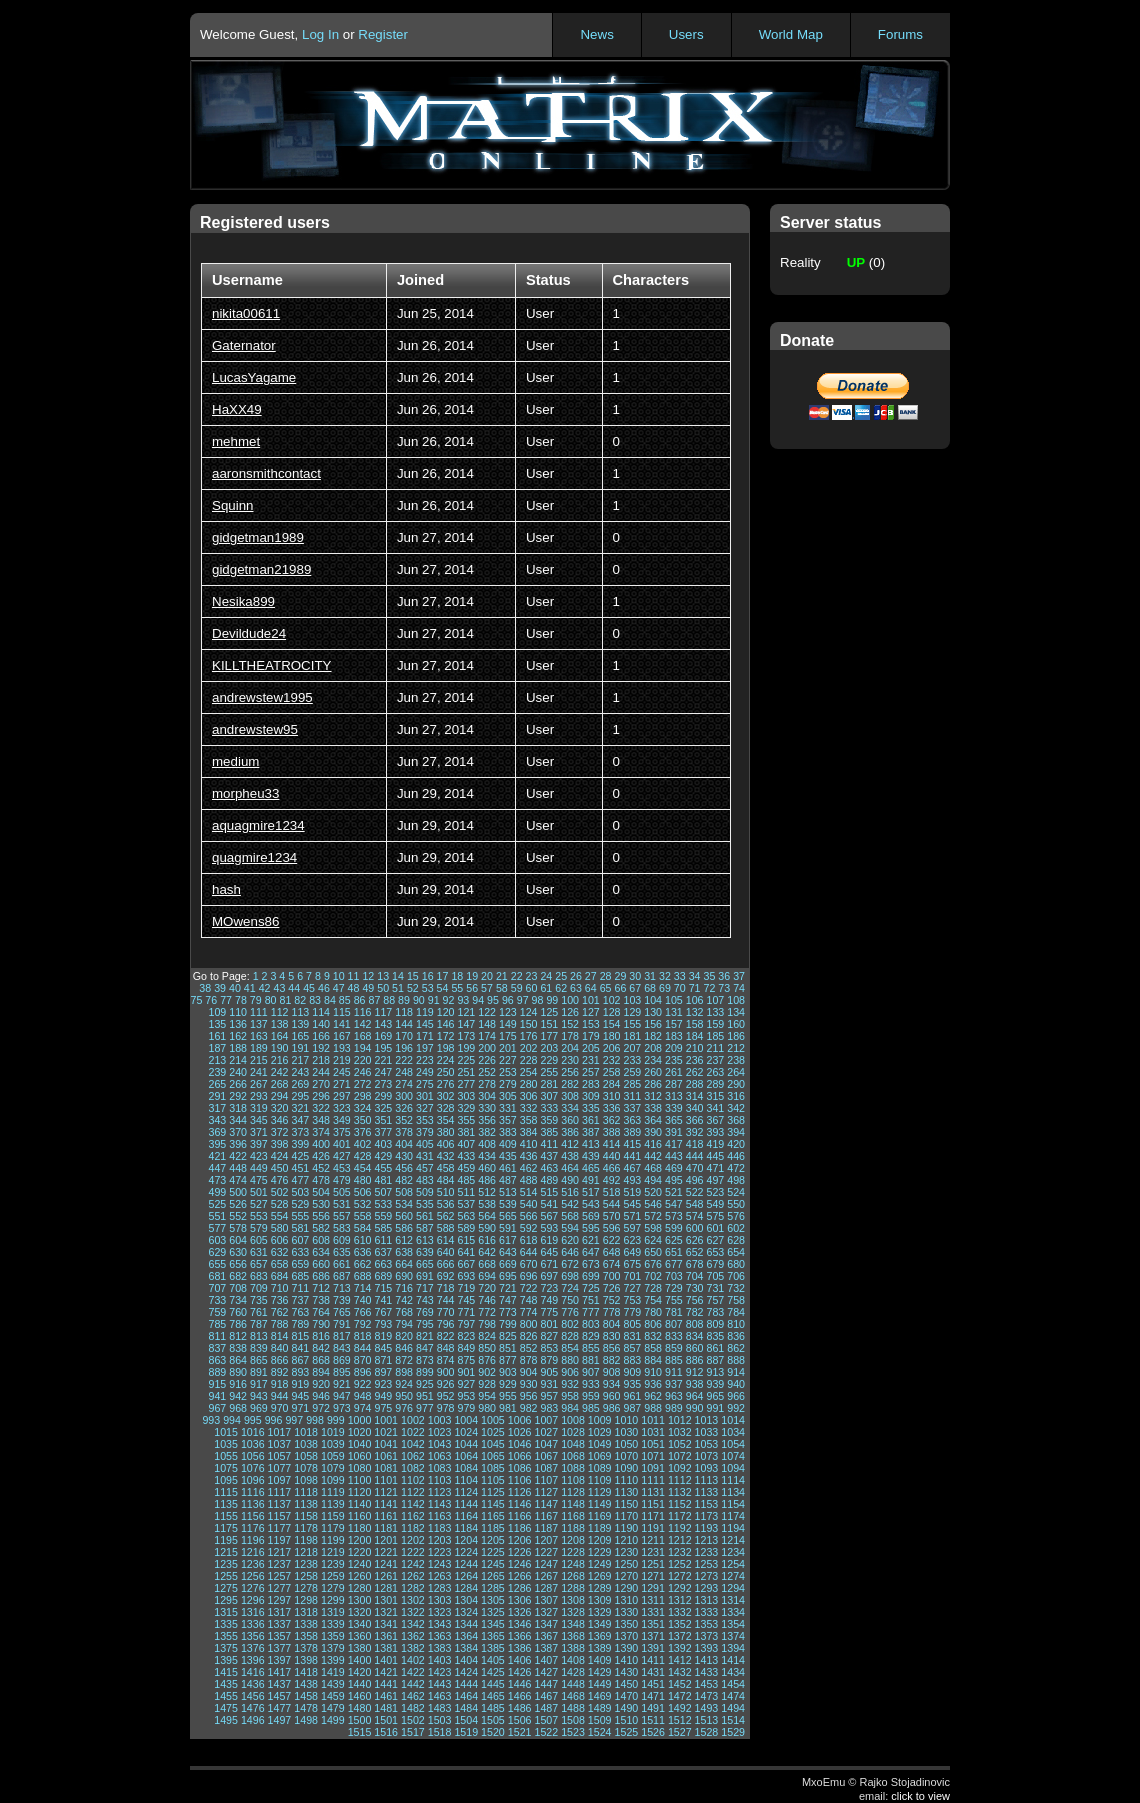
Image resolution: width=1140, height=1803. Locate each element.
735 (259, 1300)
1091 (653, 1468)
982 (529, 1408)
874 (446, 1360)
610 (363, 1240)
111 (259, 1012)
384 (529, 1132)
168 (363, 1036)
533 (383, 1204)
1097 (280, 1480)
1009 (600, 1420)
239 (217, 1072)
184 (695, 1036)
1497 (280, 1720)
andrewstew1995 (262, 697)
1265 (493, 1576)
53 (428, 988)
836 (736, 1336)
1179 (333, 1528)
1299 (333, 1600)
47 (339, 988)
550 (736, 1204)
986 (612, 1408)
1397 (280, 1660)
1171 (653, 1516)
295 (300, 1096)
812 (238, 1336)
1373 (707, 1636)
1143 (440, 1504)
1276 (253, 1588)
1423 (440, 1672)
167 (342, 1036)
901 (466, 1372)
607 (300, 1240)
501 (259, 1192)
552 (238, 1216)
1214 (733, 1540)
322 (321, 1108)
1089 (600, 1468)
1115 (226, 1492)
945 (300, 1396)
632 (280, 1252)
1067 (546, 1456)
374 (321, 1132)
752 (612, 1300)
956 (529, 1396)
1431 (653, 1672)
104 (653, 1000)
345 (259, 1120)
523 (715, 1192)
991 (715, 1408)
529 (300, 1204)
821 (425, 1336)
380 (446, 1132)
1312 (680, 1600)
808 (695, 1324)
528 (280, 1204)
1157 (280, 1516)
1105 (493, 1480)
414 (612, 1144)
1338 (306, 1624)
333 (549, 1108)
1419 (333, 1672)
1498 (306, 1720)
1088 (573, 1468)
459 (466, 1168)
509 (425, 1192)
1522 (546, 1732)
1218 (306, 1552)
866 (280, 1360)
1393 (707, 1648)
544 (612, 1204)
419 (715, 1144)
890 (238, 1372)
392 (695, 1132)
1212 (680, 1540)
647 (591, 1252)
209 (674, 1048)
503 (300, 1192)
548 (695, 1204)
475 (259, 1180)
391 (674, 1132)
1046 (520, 1444)
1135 (226, 1504)
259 (632, 1072)
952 (446, 1396)
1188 (573, 1528)
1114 (733, 1480)
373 (300, 1132)
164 (280, 1036)
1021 (386, 1432)
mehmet (236, 441)
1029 (600, 1432)
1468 (573, 1696)
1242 (413, 1564)
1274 (733, 1576)
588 (446, 1228)
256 (570, 1072)
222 (404, 1060)
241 (259, 1072)
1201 (386, 1540)
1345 (493, 1624)
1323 (440, 1612)
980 (487, 1408)
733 (217, 1300)
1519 (466, 1732)
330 (487, 1108)
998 (315, 1420)
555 (300, 1216)
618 (529, 1240)
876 (487, 1360)
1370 (627, 1636)
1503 (440, 1720)
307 (549, 1096)
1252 (680, 1564)
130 (653, 1012)
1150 (627, 1504)
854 (570, 1348)
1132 (680, 1492)
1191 (653, 1528)
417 (674, 1144)
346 (280, 1120)
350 (363, 1120)
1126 (520, 1492)
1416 (253, 1672)
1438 (306, 1684)
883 (632, 1360)
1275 (226, 1588)
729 (674, 1288)
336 (612, 1108)
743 (425, 1300)
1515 (360, 1732)
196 (404, 1048)
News (596, 34)
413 (591, 1144)
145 (425, 1024)
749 (549, 1300)
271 (342, 1084)
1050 (627, 1444)
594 (570, 1228)
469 (674, 1168)
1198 (306, 1540)
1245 (493, 1564)
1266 (520, 1576)
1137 (280, 1504)
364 (653, 1120)
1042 (413, 1444)
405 (425, 1144)
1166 (520, 1516)
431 (425, 1156)
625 (674, 1240)
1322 (413, 1612)
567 (549, 1216)
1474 (733, 1696)
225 (466, 1060)
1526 (653, 1732)
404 (404, 1144)
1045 (493, 1444)
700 (612, 1276)
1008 (573, 1420)
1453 (707, 1684)
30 (635, 976)
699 (591, 1276)
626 (695, 1240)
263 (715, 1072)
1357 (280, 1636)
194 (363, 1048)
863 (217, 1360)
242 (280, 1072)
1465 (493, 1696)
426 (321, 1156)
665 (425, 1264)
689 (383, 1276)
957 (549, 1396)
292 (238, 1096)
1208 (573, 1540)
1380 (360, 1648)
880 (570, 1360)
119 (425, 1012)
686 (321, 1276)
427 (342, 1156)
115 (342, 1012)
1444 (466, 1684)
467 (632, 1168)
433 (466, 1156)
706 (736, 1276)
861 (715, 1348)
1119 (333, 1492)
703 (674, 1276)
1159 (333, 1516)
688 (363, 1276)
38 (205, 988)
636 (363, 1252)
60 (532, 988)
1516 (386, 1732)
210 (695, 1048)
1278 (306, 1588)
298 (363, 1096)
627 (715, 1240)
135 (217, 1024)
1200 (360, 1540)
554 (280, 1216)
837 (217, 1348)
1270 (627, 1576)
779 (632, 1312)
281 (549, 1084)
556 (321, 1216)
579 (259, 1228)
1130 (627, 1492)
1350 (627, 1624)
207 (632, 1048)
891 (259, 1372)
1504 (466, 1720)
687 (342, 1276)
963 (674, 1396)
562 (446, 1216)
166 (321, 1036)
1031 (653, 1432)
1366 (520, 1636)
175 (508, 1036)
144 (404, 1024)
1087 (546, 1468)
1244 (466, 1564)
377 (383, 1132)
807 (674, 1324)
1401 (386, 1660)
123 (508, 1012)
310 (612, 1096)
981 (508, 1408)
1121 (386, 1492)
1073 (707, 1456)
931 (549, 1384)
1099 (333, 1480)
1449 (600, 1684)
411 (549, 1144)
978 (446, 1408)
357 (508, 1120)
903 (508, 1372)
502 (280, 1192)
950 (404, 1396)
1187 (546, 1528)
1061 (386, 1456)
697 (549, 1276)
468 (653, 1168)
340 (695, 1108)
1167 (546, 1516)
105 (674, 1000)
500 (238, 1192)
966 (736, 1396)
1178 (306, 1528)
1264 (466, 1576)
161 (217, 1036)
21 (502, 976)
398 (280, 1144)
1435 (226, 1684)
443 (674, 1156)
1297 (280, 1600)
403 (383, 1144)
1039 (333, 1444)
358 (529, 1120)
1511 (653, 1720)
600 (695, 1228)
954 (487, 1396)
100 (570, 1000)
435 (508, 1156)
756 (695, 1300)
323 (342, 1108)
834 (695, 1336)
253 (508, 1072)
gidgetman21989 (261, 569)
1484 (466, 1708)
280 (529, 1084)
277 (466, 1084)
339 (674, 1108)
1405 (493, 1660)
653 (715, 1252)
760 (238, 1312)
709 (259, 1288)
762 (280, 1312)
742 (404, 1300)
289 (715, 1084)
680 (736, 1264)
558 (363, 1216)
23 (532, 976)
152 (570, 1024)
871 (383, 1360)
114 (321, 1012)
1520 (493, 1732)
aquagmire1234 (258, 825)
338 (653, 1108)
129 (632, 1012)
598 (653, 1228)
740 (363, 1300)
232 (612, 1060)
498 (736, 1180)
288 (695, 1084)
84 (330, 1000)
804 (612, 1324)
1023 (440, 1432)
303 (466, 1096)
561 (425, 1216)
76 (211, 1000)
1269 (600, 1576)
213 (217, 1060)
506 (363, 1192)
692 (446, 1276)
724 (570, 1288)
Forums (900, 34)
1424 (466, 1672)
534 (404, 1204)
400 (321, 1144)
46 (324, 988)
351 (383, 1120)
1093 (707, 1468)
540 (529, 1204)
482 (404, 1180)
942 (238, 1396)
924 (404, 1384)
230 (570, 1060)
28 (606, 976)
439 (591, 1156)
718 (446, 1288)
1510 (627, 1720)
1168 (573, 1516)
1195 (226, 1540)
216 (280, 1060)
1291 (653, 1588)
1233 (707, 1552)
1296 (253, 1600)
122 (487, 1012)
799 (508, 1324)
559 (383, 1216)
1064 (466, 1456)
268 (280, 1084)
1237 (280, 1564)
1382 (413, 1648)
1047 (546, 1444)
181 (632, 1036)
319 (259, 1108)
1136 (253, 1504)
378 (404, 1132)
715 (383, 1288)
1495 (226, 1720)
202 (529, 1048)
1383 (440, 1648)
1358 (306, 1636)
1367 (546, 1636)
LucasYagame (254, 377)
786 (238, 1324)
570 (612, 1216)
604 (238, 1240)
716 (404, 1288)
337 (632, 1108)
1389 (600, 1648)
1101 (386, 1480)
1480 (360, 1708)
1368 (573, 1636)
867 (300, 1360)
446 (736, 1156)
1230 (627, 1552)
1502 (413, 1720)
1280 (360, 1588)
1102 (413, 1480)
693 (466, 1276)
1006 (520, 1420)
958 (570, 1396)
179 (591, 1036)
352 (404, 1120)
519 (632, 1192)
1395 (226, 1660)
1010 (627, 1420)
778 (612, 1312)
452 (321, 1168)
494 (653, 1180)
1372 (680, 1636)
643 (508, 1252)
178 (570, 1036)
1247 (546, 1564)
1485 (493, 1708)
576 (736, 1216)
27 (591, 976)
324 (363, 1108)
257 (591, 1072)
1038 (306, 1444)
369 (217, 1132)
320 (280, 1108)
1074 (733, 1456)
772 (487, 1312)
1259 (333, 1576)
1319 (333, 1612)
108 (736, 1000)
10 (339, 976)
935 (632, 1384)
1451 (653, 1684)
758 (736, 1300)
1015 (226, 1432)
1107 (546, 1480)
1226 (520, 1552)
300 (404, 1096)
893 (300, 1372)
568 (570, 1216)
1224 (466, 1552)
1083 (440, 1468)
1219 (333, 1552)
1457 (280, 1696)
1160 (360, 1516)
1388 (573, 1648)
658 (280, 1264)
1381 (386, 1648)
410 (529, 1144)
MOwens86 (245, 921)
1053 (707, 1444)
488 (529, 1180)
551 (217, 1216)
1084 (466, 1468)
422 (238, 1156)
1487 (546, 1708)
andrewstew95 (255, 729)
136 (238, 1024)
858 (653, 1348)
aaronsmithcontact (266, 473)
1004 (466, 1420)
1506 (520, 1720)
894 (321, 1372)
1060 (360, 1456)
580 (280, 1228)
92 (449, 1000)
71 (695, 988)
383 (508, 1132)
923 (383, 1384)
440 (612, 1156)
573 (674, 1216)
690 (404, 1276)
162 (238, 1036)
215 (259, 1060)
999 (336, 1420)
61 (546, 988)
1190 (627, 1528)
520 (653, 1192)
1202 (413, 1540)
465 (591, 1168)
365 (674, 1120)
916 (238, 1384)
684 (280, 1276)
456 (404, 1168)
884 (653, 1360)
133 (715, 1012)
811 (217, 1336)
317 (217, 1108)
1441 (386, 1684)
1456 (253, 1696)
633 (300, 1252)
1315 (226, 1612)
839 (259, 1348)
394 (736, 1132)
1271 (653, 1576)
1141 (386, 1504)
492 (612, 1180)
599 (674, 1228)
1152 (680, 1504)
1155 (226, 1516)
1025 (493, 1432)
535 (425, 1204)
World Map (791, 34)
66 (621, 988)
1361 (386, 1636)
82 (300, 1000)
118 (404, 1012)
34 (695, 976)
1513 (707, 1720)
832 (653, 1336)
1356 (253, 1636)
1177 (280, 1528)
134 (736, 1012)
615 (466, 1240)
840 (280, 1348)
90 (419, 1000)
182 (653, 1036)
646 (570, 1252)
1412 (680, 1660)
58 (502, 988)
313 (674, 1096)
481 (383, 1180)
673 (591, 1264)
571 (632, 1216)
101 (591, 1000)
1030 (627, 1432)
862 (736, 1348)
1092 (680, 1468)
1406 (520, 1660)
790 (321, 1324)
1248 (573, 1564)
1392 (680, 1648)
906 (570, 1372)
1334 (733, 1612)
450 (280, 1168)
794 (404, 1324)
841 (300, 1348)
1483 (440, 1708)
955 (508, 1396)
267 (259, 1084)
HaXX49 (237, 409)
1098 (306, 1480)
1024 (466, 1432)
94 (478, 1000)
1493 (707, 1708)
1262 (413, 1576)
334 (570, 1108)
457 (425, 1168)
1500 (360, 1720)
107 (715, 1000)
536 (446, 1204)
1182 (413, 1528)
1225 (493, 1552)
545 (632, 1204)
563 (466, 1216)
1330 (627, 1612)
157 (674, 1024)
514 (529, 1192)
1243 (440, 1564)
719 (466, 1288)
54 (443, 988)
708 (238, 1288)
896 (363, 1372)
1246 (520, 1564)
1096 (253, 1480)
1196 (253, 1540)
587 (425, 1228)
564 (487, 1216)
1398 (306, 1660)
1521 (520, 1732)
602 (736, 1228)
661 (342, 1264)
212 (736, 1048)
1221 (386, 1552)
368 (736, 1120)
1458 (306, 1696)
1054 (733, 1444)
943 (259, 1396)
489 (549, 1180)
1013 (707, 1420)
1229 (600, 1552)
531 (342, 1204)
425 (300, 1156)
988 (653, 1408)
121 (466, 1012)
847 (425, 1348)
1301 (386, 1600)
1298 (306, 1600)
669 (508, 1264)
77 (226, 1000)
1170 (627, 1516)
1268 (573, 1576)
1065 (493, 1456)
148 (487, 1024)
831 (632, 1336)
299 (383, 1096)
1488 (573, 1708)
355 (466, 1120)
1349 (600, 1624)
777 (591, 1312)
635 (342, 1252)
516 (570, 1192)
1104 (466, 1480)
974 (363, 1408)
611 (383, 1240)
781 (674, 1312)
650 (653, 1252)
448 (238, 1168)
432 (446, 1156)
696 (529, 1276)
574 (695, 1216)
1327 (546, 1612)
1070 (627, 1456)
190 (280, 1048)
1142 (413, 1504)
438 (570, 1156)
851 (508, 1348)
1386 (520, 1648)
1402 (413, 1660)
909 (632, 1372)
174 (487, 1036)
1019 (333, 1432)
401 (342, 1144)
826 (529, 1336)
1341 (386, 1624)
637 (383, 1252)
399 (300, 1144)
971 (300, 1408)
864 (238, 1360)
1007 (546, 1420)
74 (739, 988)
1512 (680, 1720)
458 (446, 1168)
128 (612, 1012)
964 (695, 1396)
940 (736, 1384)
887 (715, 1360)
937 (674, 1384)
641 (466, 1252)
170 (404, 1036)
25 (561, 976)
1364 (466, 1636)
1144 (466, 1504)
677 (674, 1264)
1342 (413, 1624)
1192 (680, 1528)
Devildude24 (249, 633)
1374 (733, 1636)
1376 (253, 1648)
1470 (627, 1696)
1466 (520, 1696)
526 (238, 1204)
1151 (653, 1504)
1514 (733, 1720)
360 (570, 1120)
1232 (680, 1552)
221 (383, 1060)
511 (466, 1192)
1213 (707, 1540)
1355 (226, 1636)
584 (363, 1228)
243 (300, 1072)
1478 (306, 1708)
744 (446, 1300)
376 (363, 1132)
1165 (493, 1516)
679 (715, 1264)
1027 (546, 1432)
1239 (333, 1564)
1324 (466, 1612)
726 (612, 1288)
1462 (413, 1696)
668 (487, 1264)
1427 (546, 1672)
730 (695, 1288)
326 (404, 1108)
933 (591, 1384)
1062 (413, 1456)
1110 (627, 1480)
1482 (413, 1708)
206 (612, 1048)
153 (591, 1024)
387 (591, 1132)
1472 (680, 1696)
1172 (680, 1516)
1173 (707, 1516)
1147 (546, 1504)
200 (487, 1048)
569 (591, 1216)
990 (695, 1408)
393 (715, 1132)
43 (279, 988)
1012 (680, 1420)
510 (446, 1192)
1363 (440, 1636)
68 (650, 988)
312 (653, 1096)
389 (632, 1132)
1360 (360, 1636)
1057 (280, 1456)
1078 (306, 1468)
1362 (413, 1636)
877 (508, 1360)
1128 (573, 1492)
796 (446, 1324)
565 (508, 1216)
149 (508, 1024)
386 (570, 1132)
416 (653, 1144)
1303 (440, 1600)
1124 (466, 1492)
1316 (253, 1612)
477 (300, 1180)
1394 (733, 1648)
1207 (546, 1540)
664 (404, 1264)
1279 (333, 1588)
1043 (440, 1444)
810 (736, 1324)
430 (404, 1156)
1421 (386, 1672)
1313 (707, 1600)
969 (259, 1408)
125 (549, 1012)
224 (446, 1060)
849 (466, 1348)
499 (217, 1192)
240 (238, 1072)
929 (508, 1384)
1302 (413, 1600)
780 (653, 1312)
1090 (627, 1468)
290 (736, 1084)
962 (653, 1396)
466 (612, 1168)
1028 (573, 1432)
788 (280, 1324)
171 (425, 1036)
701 (632, 1276)
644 (529, 1252)
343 (217, 1120)
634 (321, 1252)
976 (404, 1408)
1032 (680, 1432)
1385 (493, 1648)
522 (695, 1192)
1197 (280, 1540)
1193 (707, 1528)
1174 (733, 1516)
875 (466, 1360)
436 (529, 1156)
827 (549, 1336)
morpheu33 (245, 793)
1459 (333, 1696)
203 (549, 1048)
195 (383, 1048)
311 (632, 1096)
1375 (226, 1648)
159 (715, 1024)
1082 (413, 1468)
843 (342, 1348)
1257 (280, 1576)
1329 (600, 1612)
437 (549, 1156)
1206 (520, 1540)
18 (457, 976)
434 (487, 1156)
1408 (573, 1660)
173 (466, 1036)
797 (466, 1324)
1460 (360, 1696)
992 (736, 1408)
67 (635, 988)
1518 (440, 1732)
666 (446, 1264)
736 (280, 1300)
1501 (386, 1720)
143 (383, 1024)
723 (549, 1288)
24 (546, 976)
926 (446, 1384)
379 (425, 1132)
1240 (360, 1564)
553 (259, 1216)
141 (342, 1024)
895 (342, 1372)
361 (591, 1120)
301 (425, 1096)
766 (363, 1312)
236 (695, 1060)
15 (413, 976)
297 (342, 1096)
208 (653, 1048)
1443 (440, 1684)
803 (591, 1324)
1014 (733, 1420)
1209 (600, 1540)
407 (466, 1144)
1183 (440, 1528)
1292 (680, 1588)
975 (383, 1408)
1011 (653, 1420)
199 (466, 1048)
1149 (600, 1504)
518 (612, 1192)
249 (425, 1072)
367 (715, 1120)
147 (466, 1024)
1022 (413, 1432)
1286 (520, 1588)
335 (591, 1108)
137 (259, 1024)
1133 (707, 1492)
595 (591, 1228)
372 (280, 1132)
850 (487, 1348)
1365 (493, 1636)
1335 (226, 1624)
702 (653, 1276)
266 (238, 1084)
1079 (333, 1468)
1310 (627, 1600)
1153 (707, 1504)
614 (446, 1240)
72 (709, 988)
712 (321, 1288)
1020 (360, 1432)
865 (259, 1360)
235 (674, 1060)
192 (321, 1048)
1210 (627, 1540)
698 (570, 1276)
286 (653, 1084)
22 (517, 976)
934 (612, 1384)
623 (632, 1240)
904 (529, 1372)
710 (280, 1288)
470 (695, 1168)
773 (508, 1312)
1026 (520, 1432)
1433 (707, 1672)
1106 (520, 1480)
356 (487, 1120)
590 (487, 1228)
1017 (280, 1432)
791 (342, 1324)
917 (259, 1384)
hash (226, 889)
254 (529, 1072)
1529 (733, 1732)
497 (715, 1180)
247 (383, 1072)
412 (570, 1144)
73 (724, 988)
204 (570, 1048)
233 (632, 1060)
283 (591, 1084)
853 (549, 1348)
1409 (600, 1660)
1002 (413, 1420)
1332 (680, 1612)
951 (425, 1396)
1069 (600, 1456)
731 (715, 1288)
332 (529, 1108)
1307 (546, 1600)
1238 (306, 1564)
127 (591, 1012)
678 (695, 1264)
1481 (386, 1708)
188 (238, 1048)
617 (508, 1240)
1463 (440, 1696)
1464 (466, 1696)
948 (363, 1396)
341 (715, 1108)
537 (466, 1204)
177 (549, 1036)
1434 (733, 1672)
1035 (226, 1444)
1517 (413, 1732)
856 (612, 1348)
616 (487, 1240)
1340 (360, 1624)
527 (259, 1204)
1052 (680, 1444)
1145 (493, 1504)
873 (425, 1360)
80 (271, 1000)
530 (321, 1204)
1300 (360, 1600)
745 (466, 1300)
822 (446, 1336)
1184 (466, 1528)
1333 (707, 1612)
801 (549, 1324)
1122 (413, 1492)
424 (280, 1156)
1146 (520, 1504)
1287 (546, 1588)
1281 (386, 1588)
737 (300, 1300)
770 (446, 1312)
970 (280, 1408)
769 (425, 1312)
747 (508, 1300)
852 (529, 1348)
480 (363, 1180)
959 (591, 1396)
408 (487, 1144)
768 (404, 1312)
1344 (466, 1624)
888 (736, 1360)
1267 (546, 1576)
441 (632, 1156)
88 (389, 1000)
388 (612, 1132)
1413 (707, 1660)
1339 (333, 1624)
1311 (653, 1600)
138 (280, 1024)
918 (280, 1384)
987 (632, 1408)
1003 (440, 1420)
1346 (520, 1624)
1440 (360, 1684)
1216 (253, 1552)
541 (549, 1204)
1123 (440, 1492)
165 (300, 1036)
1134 (733, 1492)
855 (591, 1348)
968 (238, 1408)
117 (383, 1012)
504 (321, 1192)
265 (217, 1084)
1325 (493, 1612)
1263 (440, 1576)
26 (576, 976)
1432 (680, 1672)
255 (549, 1072)
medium (235, 761)
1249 (600, 1564)
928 (487, 1384)
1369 (600, 1636)
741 (383, 1300)
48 (354, 988)
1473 (707, 1696)
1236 (253, 1564)
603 (217, 1240)
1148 (573, 1504)
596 (612, 1228)
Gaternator (244, 345)
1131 (653, 1492)
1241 (386, 1564)
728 (653, 1288)
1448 (573, 1684)
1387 (546, 1648)
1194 (733, 1528)
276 (446, 1084)
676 (653, 1264)
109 (217, 1012)
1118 (306, 1492)
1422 (413, 1672)
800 (529, 1324)
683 (259, 1276)
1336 (253, 1624)
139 (300, 1024)
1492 (680, 1708)
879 (549, 1360)
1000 (360, 1420)
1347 (546, 1624)
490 (570, 1180)
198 (446, 1048)
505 (342, 1192)
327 (425, 1108)
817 (342, 1336)
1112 (680, 1480)
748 (529, 1300)
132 (695, 1012)
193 (342, 1048)
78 (241, 1000)
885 (674, 1360)
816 (321, 1336)
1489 (600, 1708)
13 (383, 976)
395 (217, 1144)
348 (321, 1120)
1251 (653, 1564)
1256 (253, 1576)
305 (508, 1096)
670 (529, 1264)
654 (736, 1252)
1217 (280, 1552)
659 (300, 1264)
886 (695, 1360)
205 (591, 1048)
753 (632, 1300)
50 (383, 988)
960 (612, 1396)
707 (217, 1288)
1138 (306, 1504)
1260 (360, 1576)
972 (321, 1408)
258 (612, 1072)
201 (508, 1048)
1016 (253, 1432)
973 (342, 1408)
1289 (600, 1588)
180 (612, 1036)
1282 (413, 1588)
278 (487, 1084)
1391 (653, 1648)
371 (259, 1132)
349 (342, 1120)
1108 (573, 1480)
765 (342, 1312)
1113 (707, 1480)
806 (653, 1324)
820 (404, 1336)
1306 (520, 1600)
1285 (493, 1588)
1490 (627, 1708)
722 (529, 1288)
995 (253, 1420)
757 (715, 1300)
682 (238, 1276)
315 (715, 1096)
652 (695, 1252)
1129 (600, 1492)
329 (466, 1108)
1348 (573, 1624)
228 (529, 1060)
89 (404, 1000)
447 (217, 1168)
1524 (600, 1732)
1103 (440, 1480)
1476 (253, 1708)
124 (529, 1012)
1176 (253, 1528)
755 (674, 1300)
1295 (226, 1600)
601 (715, 1228)
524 (736, 1192)
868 (321, 1360)
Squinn (233, 505)
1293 (707, 1588)
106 (695, 1000)
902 (487, 1372)
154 (612, 1024)
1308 (573, 1600)
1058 (306, 1456)
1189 (600, 1528)
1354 (733, 1624)
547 (674, 1204)
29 (621, 976)
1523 (573, 1732)
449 (259, 1168)
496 (695, 1180)
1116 (253, 1492)
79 (256, 1000)
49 (368, 988)
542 (570, 1204)
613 (425, 1240)
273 (383, 1084)
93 (463, 1000)
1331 (653, 1612)
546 (653, 1204)
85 (345, 1000)
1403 (440, 1660)
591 (508, 1228)
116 (363, 1012)
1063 (440, 1456)
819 (383, 1336)
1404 (466, 1660)
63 (576, 988)
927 (466, 1384)
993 (211, 1420)
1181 (386, 1528)
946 (321, 1396)
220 (363, 1060)
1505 (493, 1720)
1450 (627, 1684)
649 (632, 1252)
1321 (386, 1612)
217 (300, 1060)
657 (259, 1264)
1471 (653, 1696)
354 (446, 1120)
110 (238, 1012)
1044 (466, 1444)
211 (715, 1048)
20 (487, 976)
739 (342, 1300)
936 (653, 1384)
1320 (360, 1612)
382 (487, 1132)
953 (466, 1396)
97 (523, 1000)
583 (342, 1228)
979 (466, 1408)
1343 (440, 1624)
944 (280, 1396)
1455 (226, 1696)
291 (217, 1096)
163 (259, 1036)
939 (715, 1384)
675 (632, 1264)
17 (443, 976)
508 (404, 1192)
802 (570, 1324)
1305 (493, 1600)
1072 (680, 1456)
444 (695, 1156)
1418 (306, 1672)
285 (632, 1084)
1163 (440, 1516)
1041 (386, 1444)
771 (466, 1312)
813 (259, 1336)
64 (591, 988)
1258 (306, 1576)
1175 (226, 1528)
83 (315, 1000)
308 (570, 1096)
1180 (360, 1528)
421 (217, 1156)
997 (294, 1420)
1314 (733, 1600)
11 (354, 976)
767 (383, 1312)
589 (466, 1228)
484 (446, 1180)
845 (383, 1348)
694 (487, 1276)
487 (508, 1180)
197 (425, 1048)
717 (425, 1288)
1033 (707, 1432)
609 (342, 1240)
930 (529, 1384)
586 (404, 1228)
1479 (333, 1708)
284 (612, 1084)
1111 (653, 1480)
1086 (520, 1468)
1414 (733, 1660)
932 (570, 1384)
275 (425, 1084)
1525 (627, 1732)
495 (674, 1180)
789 (300, 1324)
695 (508, 1276)
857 (632, 1348)
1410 (627, 1660)
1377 (280, 1648)
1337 (280, 1624)
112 (280, 1012)
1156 (253, 1516)
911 (674, 1372)
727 (632, 1288)
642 (487, 1252)
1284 (466, 1588)
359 (549, 1120)
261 (674, 1072)
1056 (253, 1456)
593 (549, 1228)
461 (508, 1168)
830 (612, 1336)
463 (549, 1168)
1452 (680, 1684)
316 (736, 1096)
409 (508, 1144)
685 (300, 1276)
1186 (520, 1528)
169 (383, 1036)
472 (736, 1168)
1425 (493, 1672)
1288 (573, 1588)
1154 (733, 1504)
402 (363, 1144)
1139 (333, 1504)
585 (383, 1228)
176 (529, 1036)
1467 (546, 1696)
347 (300, 1120)
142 (363, 1024)
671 (549, 1264)
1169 (600, 1516)
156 (653, 1024)
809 (715, 1324)
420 (736, 1144)
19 (472, 976)
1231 (653, 1552)
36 (724, 976)
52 (413, 988)
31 (650, 976)
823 (466, 1336)
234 (653, 1060)
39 (220, 988)
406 (446, 1144)
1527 (680, 1732)
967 (217, 1408)
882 (612, 1360)
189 (259, 1048)
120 (446, 1012)
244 (321, 1072)
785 (217, 1324)
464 (570, 1168)
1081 (386, 1468)
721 (508, 1288)
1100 (360, 1480)
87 (374, 1000)
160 (736, 1024)
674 (612, 1264)
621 (591, 1240)
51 (398, 988)
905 (549, 1372)
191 (300, 1048)
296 (321, 1096)
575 (715, 1216)
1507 (546, 1720)
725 (591, 1288)
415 (632, 1144)
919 (300, 1384)
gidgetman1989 (258, 537)
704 (695, 1276)
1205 (493, 1540)
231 (591, 1060)
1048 (573, 1444)
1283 (440, 1588)
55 (457, 988)
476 (280, 1180)
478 (321, 1180)
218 (321, 1060)
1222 (413, 1552)
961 (632, 1396)
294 (280, 1096)
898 (404, 1372)
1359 (333, 1636)
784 (736, 1312)
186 (736, 1036)
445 (715, 1156)
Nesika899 (243, 601)
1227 (546, 1552)
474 (238, 1180)
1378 (306, 1648)
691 (425, 1276)
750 (570, 1300)
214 (238, 1060)
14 (398, 976)
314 (695, 1096)
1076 (253, 1468)
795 (425, 1324)
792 (363, 1324)
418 (695, 1144)
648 (612, 1252)
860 (695, 1348)
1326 (520, 1612)
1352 (680, 1624)
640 (446, 1252)
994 (232, 1420)
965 (715, 1396)
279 (508, 1084)
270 (321, 1084)
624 (653, 1240)
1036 (253, 1444)
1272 (680, 1576)
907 (591, 1372)
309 (591, 1096)
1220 (360, 1552)
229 (549, 1060)
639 (425, 1252)
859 (674, 1348)
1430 (627, 1672)
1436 (253, 1684)
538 (487, 1204)
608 (321, 1240)
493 (632, 1180)
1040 (360, 1444)
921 (342, 1384)
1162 (413, 1516)
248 (404, 1072)
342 (736, 1108)
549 (715, 1204)
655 (217, 1264)
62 (561, 988)
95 (493, 1000)
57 (487, 988)
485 (466, 1180)
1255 (226, 1576)
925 (425, 1384)
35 (709, 976)
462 (529, 1168)
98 (538, 1000)
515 (549, 1192)
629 (217, 1252)
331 (508, 1108)
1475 (226, 1708)
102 (612, 1000)
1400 (360, 1660)
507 (383, 1192)
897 (383, 1372)
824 (487, 1336)
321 (300, 1108)
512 (487, 1192)
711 (300, 1288)
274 (404, 1084)
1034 (733, 1432)
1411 (653, 1660)
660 (321, 1264)
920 (321, 1384)
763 (300, 1312)
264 (736, 1072)
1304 (466, 1600)
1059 (333, 1456)
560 (404, 1216)
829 (591, 1336)
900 (446, 1372)
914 (736, 1372)
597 (632, 1228)
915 (217, 1384)
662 (363, 1264)
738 (321, 1300)
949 (383, 1396)
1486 (520, 1708)
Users (686, 34)
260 (653, 1072)
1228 (573, 1552)
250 (446, 1072)
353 (425, 1120)
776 (570, 1312)
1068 (573, 1456)
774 (529, 1312)
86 (360, 1000)
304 (487, 1096)
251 (466, 1072)
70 (680, 988)
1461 (386, 1696)
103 (632, 1000)
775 (549, 1312)
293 (259, 1096)
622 (612, 1240)
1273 (707, 1576)
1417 (280, 1672)
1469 (600, 1696)
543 (591, 1204)
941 (217, 1396)
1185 (493, 1528)
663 (383, 1264)
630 (238, 1252)
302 (446, 1096)
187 (217, 1048)
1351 (653, 1624)
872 (404, 1360)
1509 (600, 1720)
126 (570, 1012)
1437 (280, 1684)
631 (259, 1252)
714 (363, 1288)
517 (591, 1192)
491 (591, 1180)
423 (259, 1156)
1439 (333, 1684)
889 (217, 1372)
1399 (333, 1660)
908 (612, 1372)
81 (285, 1000)
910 (653, 1372)
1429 (600, 1672)
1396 (253, 1660)
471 (715, 1168)
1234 (733, 1552)
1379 (333, 1648)
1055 (226, 1456)
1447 (546, 1684)
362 (612, 1120)
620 (570, 1240)
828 (570, 1336)
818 (363, 1336)
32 (665, 976)
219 (342, 1060)
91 (434, 1000)
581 (300, 1228)
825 (508, 1336)
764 (321, 1312)
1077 (280, 1468)
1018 (306, 1432)
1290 (627, 1588)
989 (674, 1408)
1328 (573, 1612)
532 (363, 1204)
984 (570, 1408)
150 (529, 1024)
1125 (493, 1492)
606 (280, 1240)
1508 (573, 1720)
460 (487, 1168)
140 (321, 1024)
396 (238, 1144)
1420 (360, 1672)
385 (549, 1132)
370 (238, 1132)
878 (529, 1360)
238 (736, 1060)
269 (300, 1084)
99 (552, 1000)
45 (309, 988)
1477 (280, 1708)
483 (425, 1180)
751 (591, 1300)
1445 (493, 1684)
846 (404, 1348)
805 (632, 1324)
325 (383, 1108)
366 (695, 1120)
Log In (320, 34)
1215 (226, 1552)
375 (342, 1132)
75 (197, 1000)
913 (715, 1372)
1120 (360, 1492)
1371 (653, 1636)
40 (235, 988)
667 (466, 1264)
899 (425, 1372)
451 (300, 1168)
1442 (413, 1684)
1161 (386, 1516)
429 (383, 1156)
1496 (253, 1720)
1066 (520, 1456)
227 (508, 1060)
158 (695, 1024)
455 (383, 1168)
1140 (360, 1504)
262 (695, 1072)
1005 (493, 1420)
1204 (466, 1540)
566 (529, 1216)
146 (446, 1024)
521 (674, 1192)
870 (363, 1360)
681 (217, 1276)
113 (300, 1012)
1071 (653, 1456)
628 (736, 1240)
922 (363, 1384)
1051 (653, 1444)
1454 (733, 1684)
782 (695, 1312)
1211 (653, 1540)
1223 (440, 1552)
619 (549, 1240)
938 (695, 1384)
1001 (386, 1420)
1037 (280, 1444)
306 (529, 1096)
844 (363, 1348)
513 (508, 1192)
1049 (600, 1444)
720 (487, 1288)
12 (368, 976)
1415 (226, 1672)
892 (280, 1372)
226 (487, 1060)
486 (487, 1180)
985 (591, 1408)
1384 (466, 1648)
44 (294, 988)
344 (238, 1120)
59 (517, 988)
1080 (360, 1468)
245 (342, 1072)
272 (363, 1084)
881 (591, 1360)
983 (549, 1408)
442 (653, 1156)
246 (363, 1072)
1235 (226, 1564)
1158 (306, 1516)
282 (570, 1084)
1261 (386, 1576)
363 (632, 1120)
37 (739, 976)
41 (250, 988)
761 (259, 1312)
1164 (466, 1516)
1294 (733, 1588)
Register (383, 34)
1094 (733, 1468)
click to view (920, 1796)
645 (549, 1252)
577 (217, 1228)
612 (404, 1240)
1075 (226, 1468)
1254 (733, 1564)
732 (736, 1288)
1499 (333, 1720)
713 (342, 1288)
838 (238, 1348)
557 (342, 1216)
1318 (306, 1612)
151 (549, 1024)
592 (529, 1228)
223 (425, 1060)
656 (238, 1264)
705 (715, 1276)
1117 (280, 1492)
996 (274, 1420)
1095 (226, 1480)
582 (321, 1228)
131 (674, 1012)
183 (674, 1036)
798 (487, 1324)
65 (606, 988)
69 (665, 988)
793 (383, 1324)
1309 (600, 1600)
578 (238, 1228)
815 (300, 1336)
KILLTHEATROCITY (271, 665)
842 (321, 1348)
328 (446, 1108)
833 (674, 1336)
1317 (280, 1612)
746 (487, 1300)
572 (653, 1216)
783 (715, 1312)
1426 (520, 1672)
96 (508, 1000)
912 (695, 1372)
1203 (440, 1540)
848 (446, 1348)
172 (446, 1036)
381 (466, 1132)
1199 (333, 1540)
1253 (707, 1564)
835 (715, 1336)
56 (472, 988)
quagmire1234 (254, 857)
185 (715, 1036)
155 (632, 1024)
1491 (653, 1708)
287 (674, 1084)
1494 (733, 1708)
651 (674, 1252)
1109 (600, 1480)
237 (715, 1060)
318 (238, 1108)
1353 (707, 1624)
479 (342, 1180)
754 (653, 1300)
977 (425, 1408)
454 (363, 1168)
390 (653, 1132)
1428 (573, 1672)
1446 (520, 1684)
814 (280, 1336)
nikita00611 (246, 313)
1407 (546, 1660)
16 (428, 976)
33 (680, 976)
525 (217, 1204)
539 (508, 1204)
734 (238, 1300)
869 (342, 1360)
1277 (280, 1588)
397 (259, 1144)
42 (265, 988)
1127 (546, 1492)
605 (259, 1240)
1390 (627, 1648)
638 (404, 1252)
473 (217, 1180)
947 (342, 1396)
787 (259, 1324)
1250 (627, 1564)
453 (342, 1168)
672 (570, 1264)
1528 (707, 1732)
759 (217, 1312)
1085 (493, 1468)
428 (363, 1156)
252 (487, 1072)
